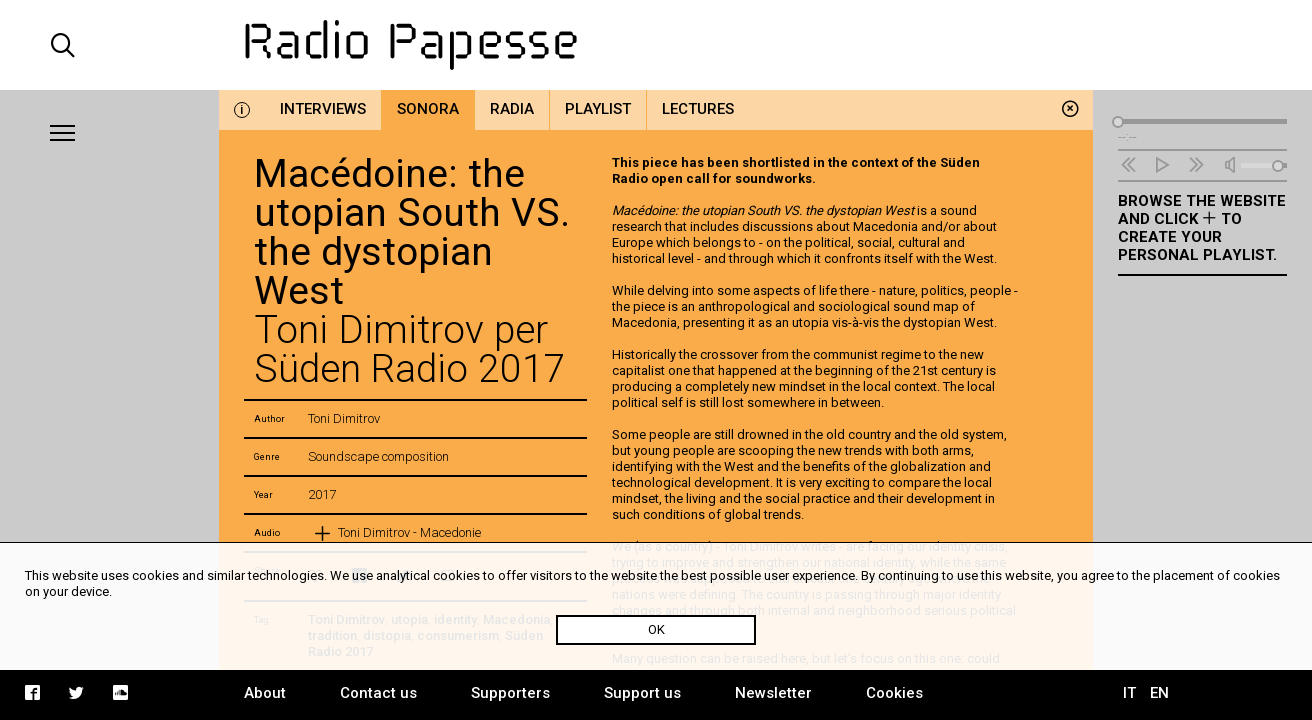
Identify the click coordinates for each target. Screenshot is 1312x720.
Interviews (323, 109)
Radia (512, 109)
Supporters (510, 693)
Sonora (428, 109)
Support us (642, 693)
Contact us (378, 693)
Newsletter (773, 693)
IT (1129, 693)
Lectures (698, 109)
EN (1159, 693)
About (265, 693)
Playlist (598, 109)
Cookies (894, 693)
